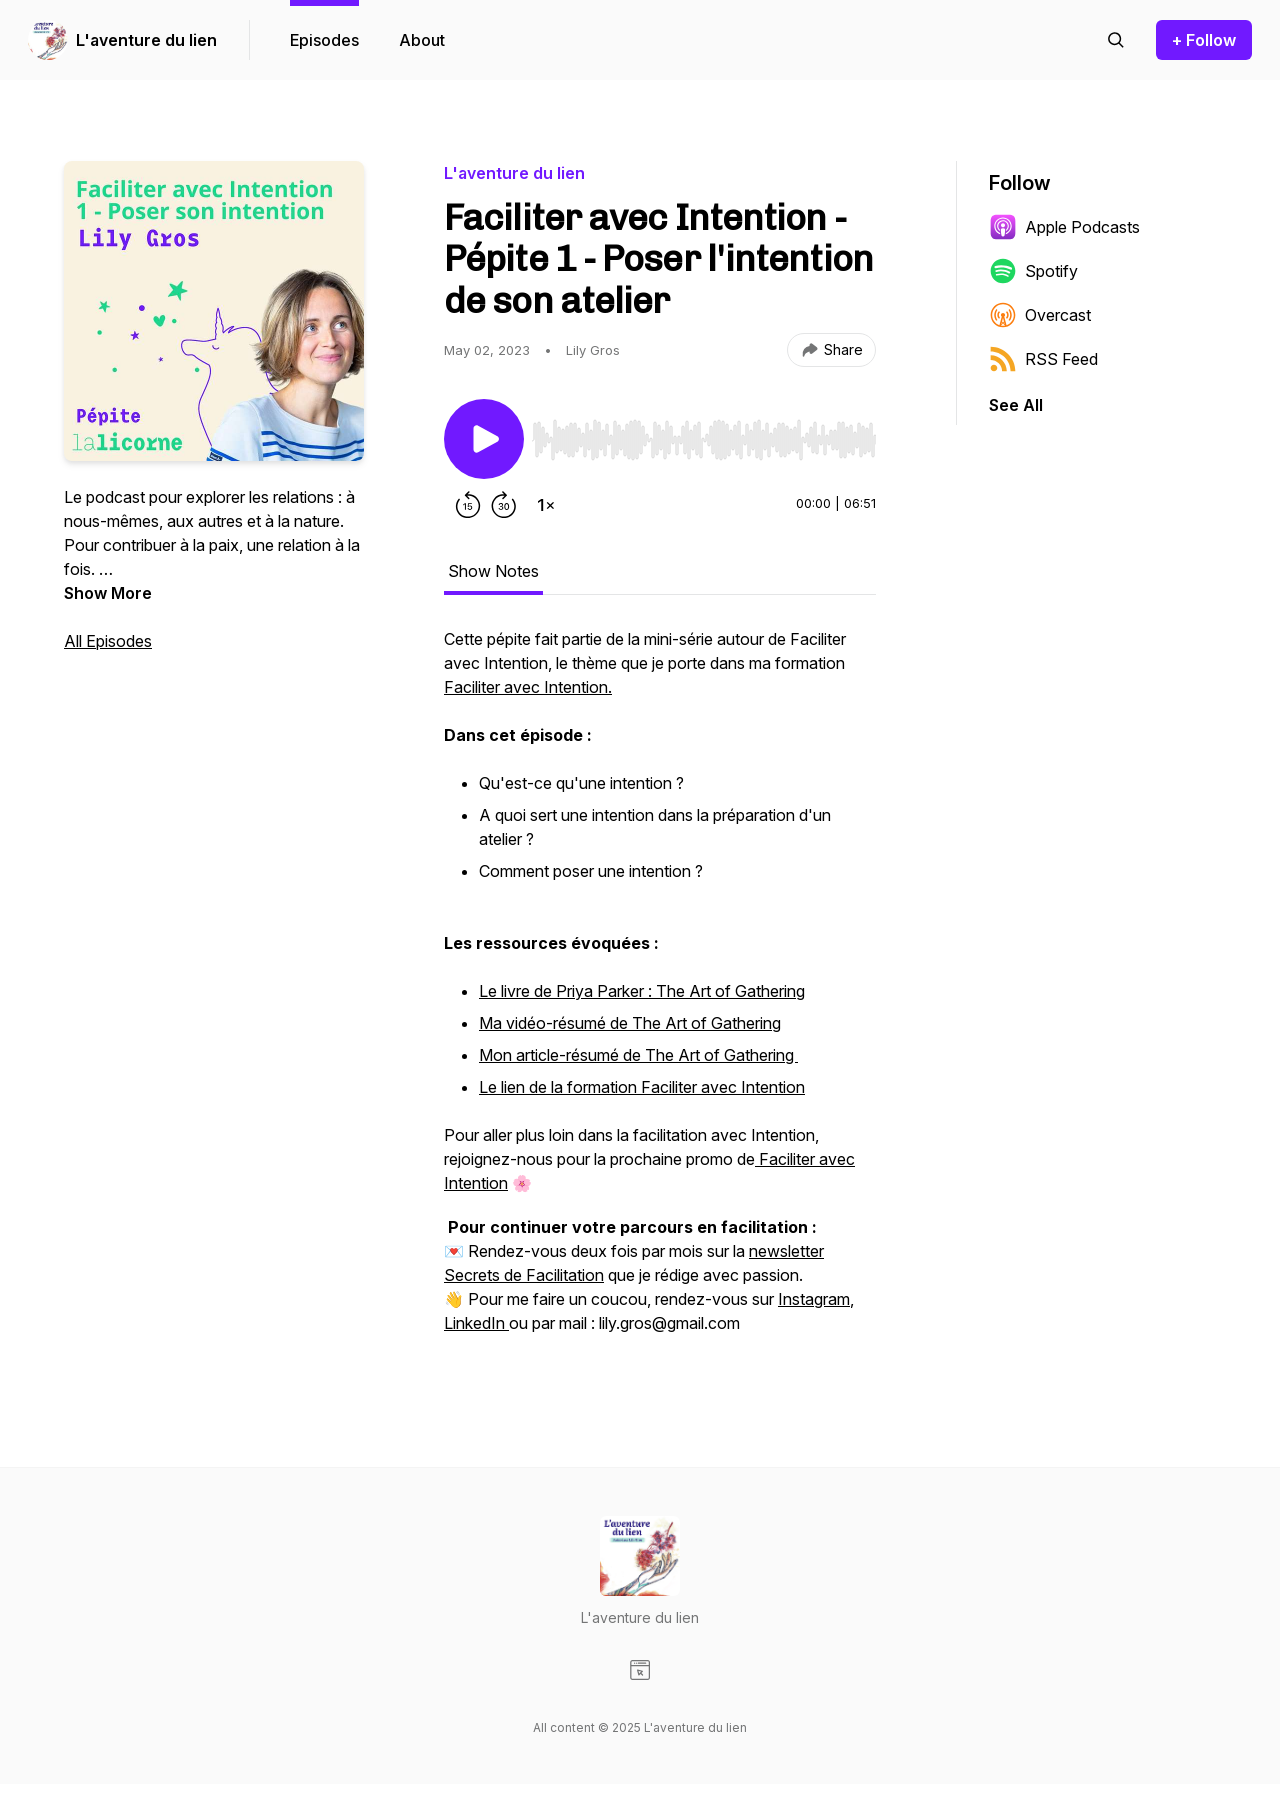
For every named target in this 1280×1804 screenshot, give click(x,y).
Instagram (814, 1299)
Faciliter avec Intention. (528, 687)
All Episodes (108, 641)
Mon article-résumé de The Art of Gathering (638, 1055)
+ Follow (1204, 40)
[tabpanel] (660, 991)
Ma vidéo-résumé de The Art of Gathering (630, 1023)
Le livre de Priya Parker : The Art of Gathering (642, 991)
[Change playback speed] (546, 505)
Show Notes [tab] (493, 571)
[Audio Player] (704, 434)
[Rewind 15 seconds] (468, 505)
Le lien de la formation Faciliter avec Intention (642, 1087)
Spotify (1033, 271)
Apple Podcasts (1064, 227)
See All (1016, 405)
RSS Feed (1043, 359)
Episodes (324, 40)
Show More (108, 593)
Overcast (1040, 315)
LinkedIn (476, 1323)
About (422, 40)
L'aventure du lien (146, 40)
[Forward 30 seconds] (504, 505)
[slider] (704, 440)
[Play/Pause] (484, 439)
